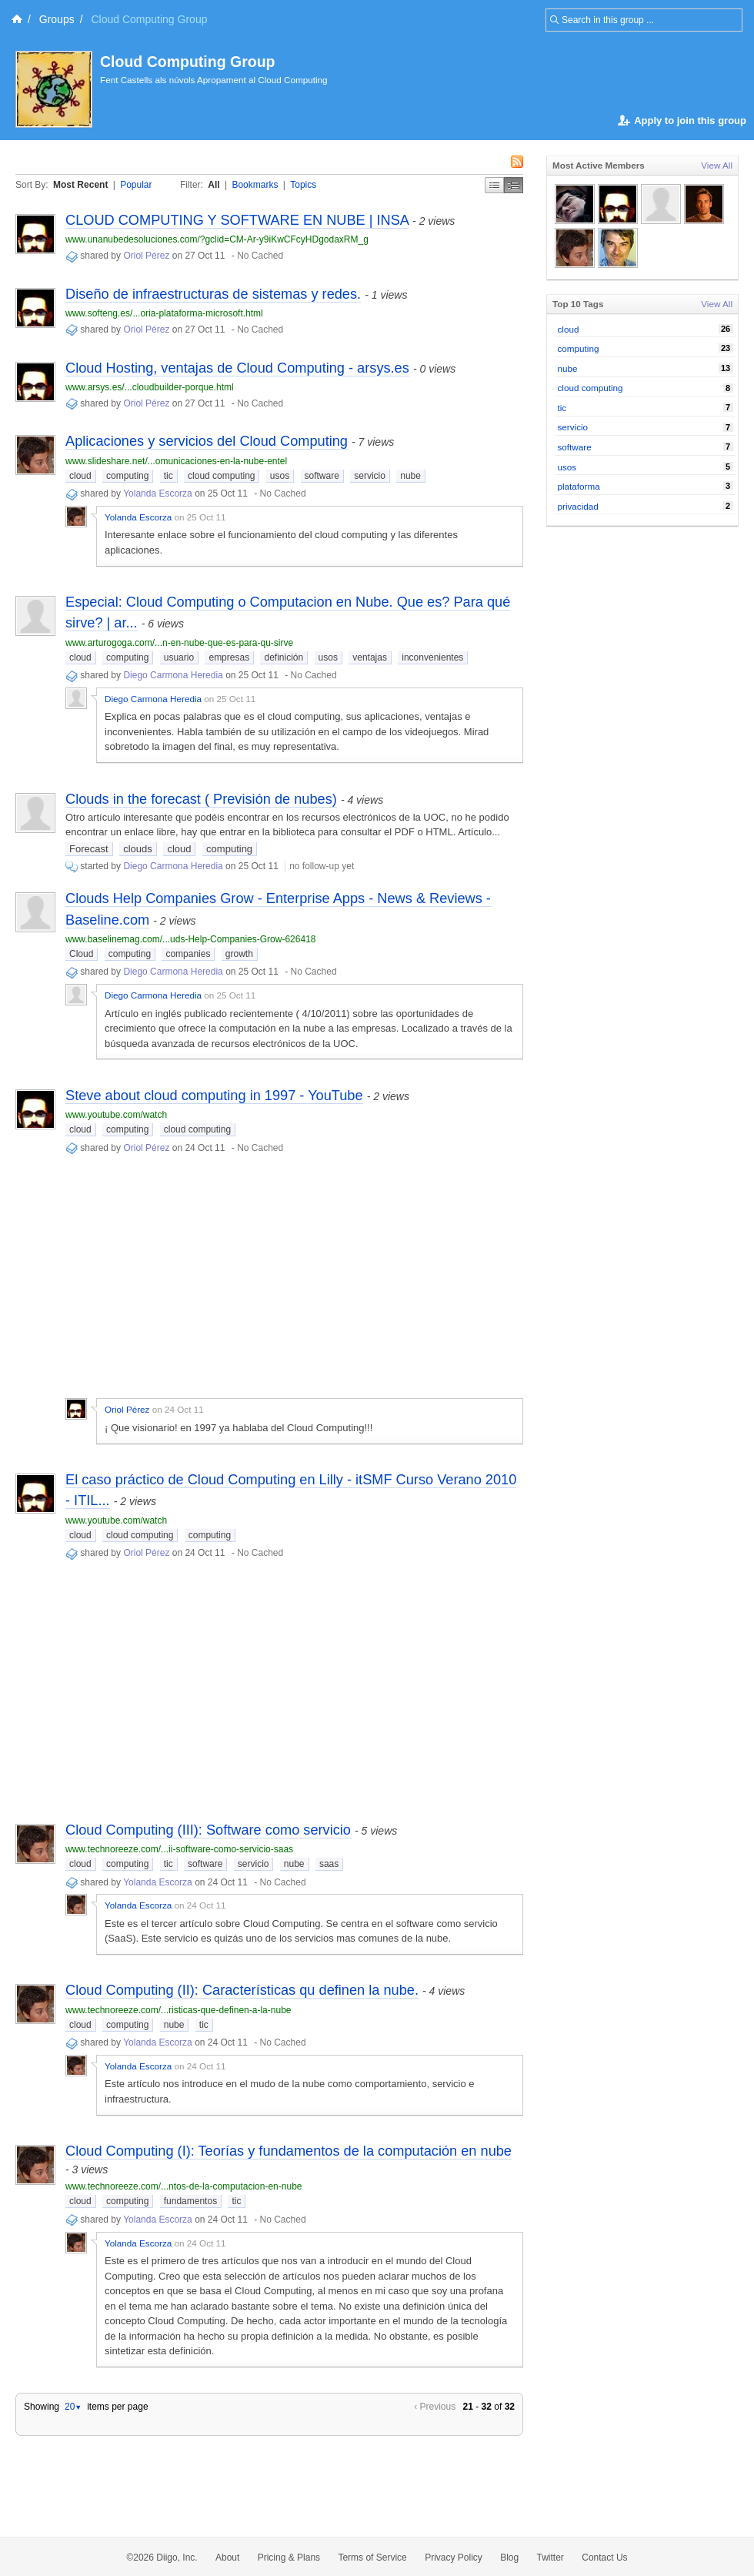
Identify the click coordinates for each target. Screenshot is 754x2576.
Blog (509, 2557)
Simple (494, 185)
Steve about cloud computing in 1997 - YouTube (214, 1095)
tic (168, 475)
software (322, 475)
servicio (369, 475)
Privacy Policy (453, 2557)
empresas (229, 657)
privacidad (578, 506)
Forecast (88, 849)
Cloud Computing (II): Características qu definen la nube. (242, 1990)
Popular (136, 184)
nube (410, 475)
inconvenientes (432, 657)
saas (329, 1863)
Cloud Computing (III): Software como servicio (208, 1830)
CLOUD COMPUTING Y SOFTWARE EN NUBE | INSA (237, 220)
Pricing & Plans (289, 2557)
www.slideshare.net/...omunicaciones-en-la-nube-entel (176, 461)
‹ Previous (434, 2406)
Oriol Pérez (146, 255)
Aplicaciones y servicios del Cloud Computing (206, 441)
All (213, 184)
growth (239, 953)
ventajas (369, 657)
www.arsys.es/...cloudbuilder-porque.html (149, 387)
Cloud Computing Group (187, 61)
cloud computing (221, 475)
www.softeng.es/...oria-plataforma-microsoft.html (164, 313)
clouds (137, 849)
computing (127, 475)
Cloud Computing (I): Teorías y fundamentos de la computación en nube (288, 2151)
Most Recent (80, 184)
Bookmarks (255, 184)
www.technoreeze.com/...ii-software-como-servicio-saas (179, 1849)
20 (73, 2406)
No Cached (260, 255)
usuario (179, 657)
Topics (303, 184)
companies (187, 953)
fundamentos (190, 2201)
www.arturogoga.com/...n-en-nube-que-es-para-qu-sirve (179, 642)
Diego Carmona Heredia (172, 675)
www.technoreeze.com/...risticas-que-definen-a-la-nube (178, 2010)
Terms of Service (372, 2557)
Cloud (81, 953)
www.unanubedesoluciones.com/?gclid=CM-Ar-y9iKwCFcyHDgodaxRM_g (217, 239)
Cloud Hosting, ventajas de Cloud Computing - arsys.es (237, 368)
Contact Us (604, 2557)
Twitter (550, 2557)
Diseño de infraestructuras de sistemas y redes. (213, 294)
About (227, 2557)
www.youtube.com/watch (116, 1114)
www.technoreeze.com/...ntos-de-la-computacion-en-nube (183, 2186)
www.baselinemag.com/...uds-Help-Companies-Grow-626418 (190, 939)
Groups (57, 19)
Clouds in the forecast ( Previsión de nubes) (201, 799)
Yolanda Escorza (157, 493)
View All (716, 165)
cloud (80, 475)
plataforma (579, 486)
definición (283, 657)
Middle (513, 185)
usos (279, 475)
